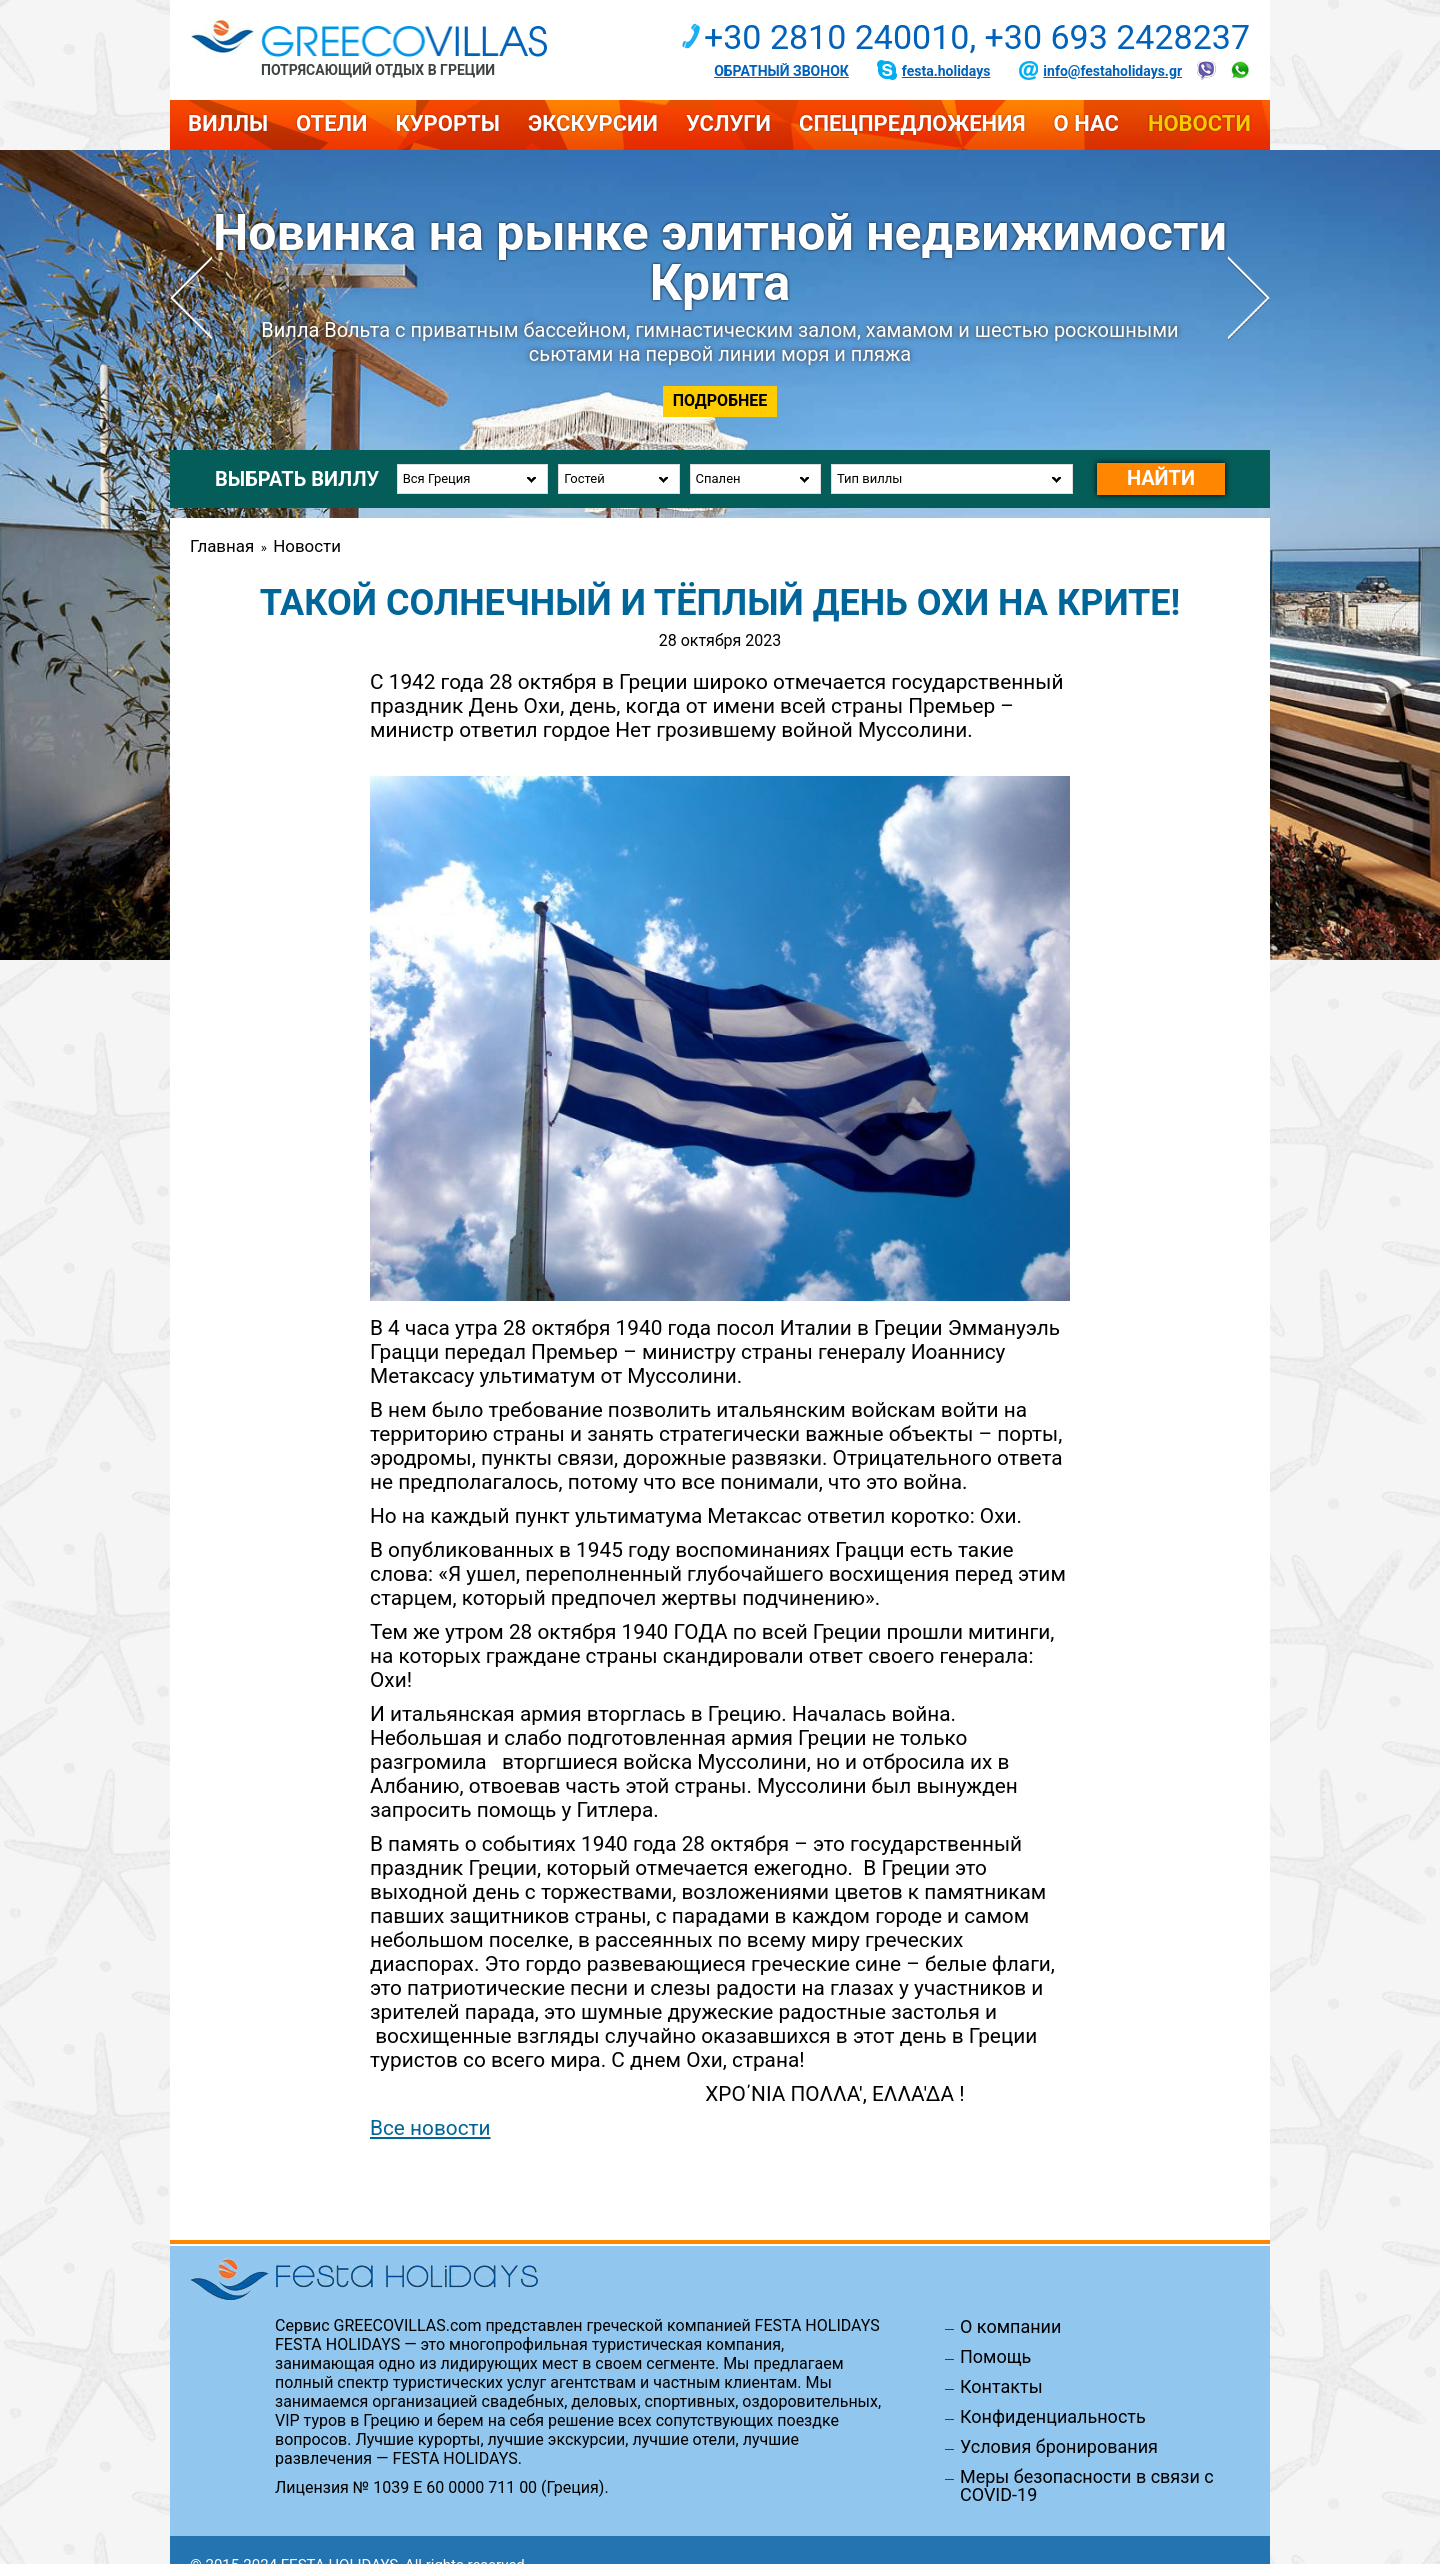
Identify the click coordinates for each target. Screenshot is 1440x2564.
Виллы (228, 123)
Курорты (447, 123)
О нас (1086, 123)
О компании (1010, 2327)
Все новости (430, 2128)
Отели (331, 123)
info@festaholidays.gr (1112, 71)
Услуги (728, 123)
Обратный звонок (781, 71)
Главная (222, 546)
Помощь (995, 2357)
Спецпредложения (912, 123)
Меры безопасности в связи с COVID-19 (1087, 2486)
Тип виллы (869, 478)
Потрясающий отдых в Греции (378, 69)
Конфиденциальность (1053, 2417)
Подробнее (720, 400)
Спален (718, 478)
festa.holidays (946, 71)
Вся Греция (437, 478)
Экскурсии (593, 123)
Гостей (584, 478)
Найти (1161, 478)
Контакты (1001, 2387)
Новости (1199, 123)
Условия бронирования (1059, 2447)
